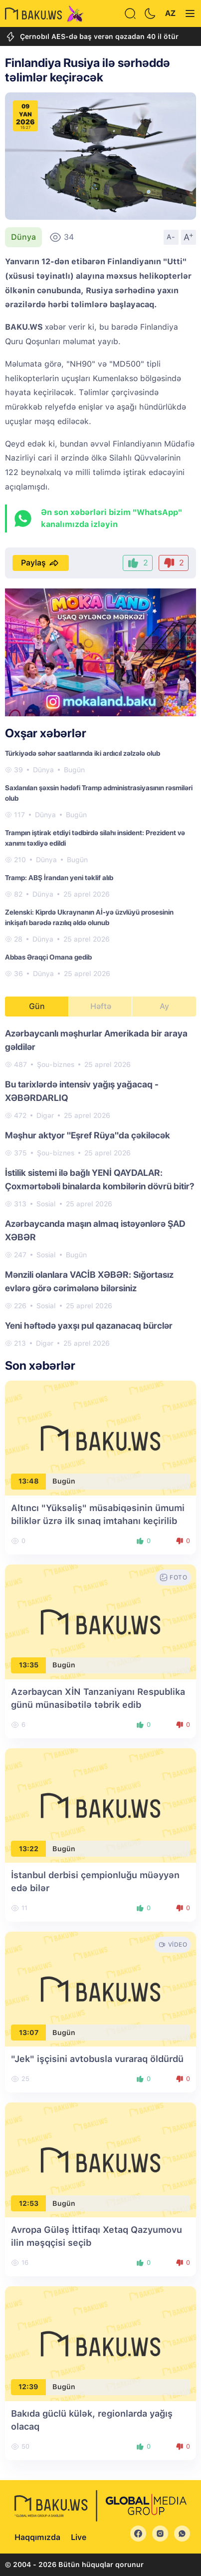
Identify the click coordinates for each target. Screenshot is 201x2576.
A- (171, 237)
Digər (45, 1115)
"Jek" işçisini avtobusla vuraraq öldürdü (97, 2059)
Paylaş (40, 563)
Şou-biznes (55, 1064)
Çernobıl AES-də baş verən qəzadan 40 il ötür (92, 36)
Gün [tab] (37, 1006)
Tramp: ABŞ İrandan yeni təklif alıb (59, 878)
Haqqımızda (37, 2537)
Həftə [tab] (100, 1006)
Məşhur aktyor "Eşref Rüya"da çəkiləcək (87, 1135)
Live (78, 2537)
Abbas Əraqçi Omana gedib (48, 957)
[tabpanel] (100, 1188)
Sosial (46, 1204)
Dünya (23, 237)
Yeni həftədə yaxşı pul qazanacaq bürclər (89, 1325)
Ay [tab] (164, 1006)
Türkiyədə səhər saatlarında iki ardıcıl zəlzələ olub (82, 753)
